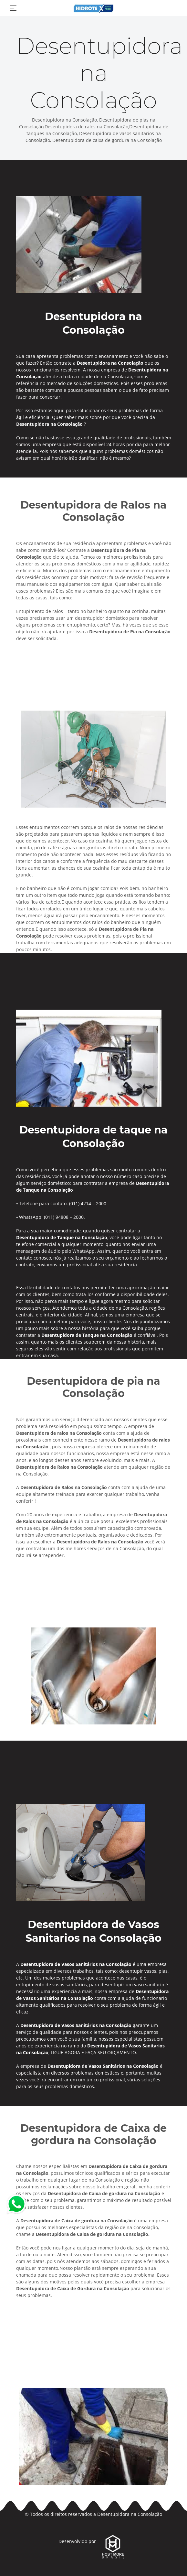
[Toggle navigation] (13, 8)
